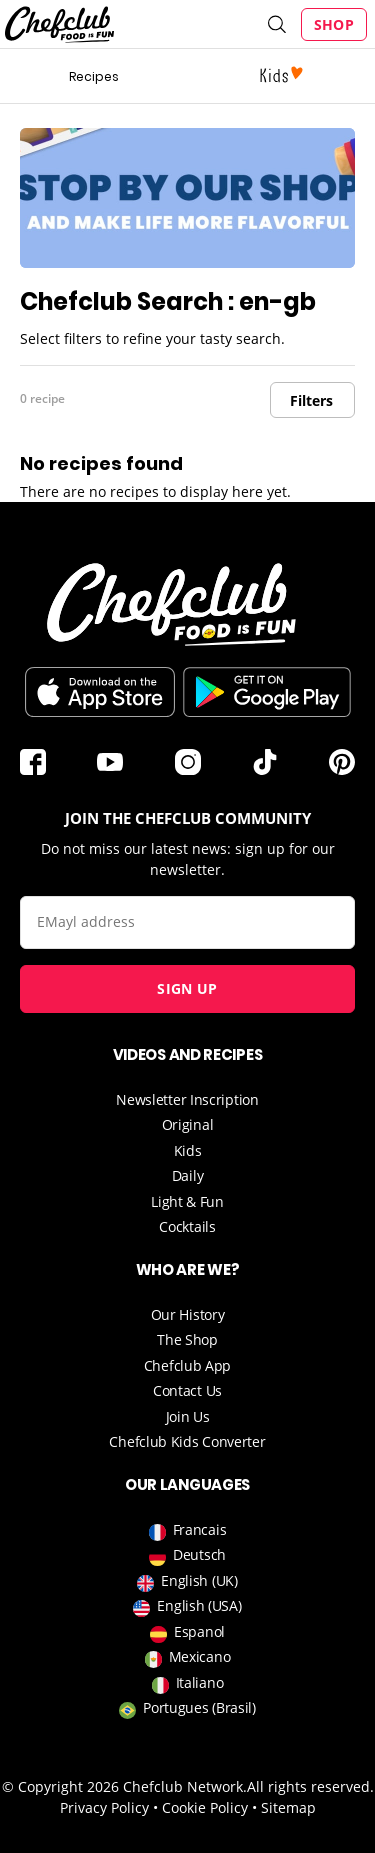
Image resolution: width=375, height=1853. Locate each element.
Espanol (187, 1631)
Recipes (94, 76)
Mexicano (188, 1656)
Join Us (188, 1416)
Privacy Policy (104, 1807)
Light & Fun (187, 1201)
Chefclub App (187, 1365)
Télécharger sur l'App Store (100, 692)
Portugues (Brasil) (187, 1707)
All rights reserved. (310, 1786)
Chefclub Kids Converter (187, 1441)
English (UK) (187, 1580)
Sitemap (288, 1807)
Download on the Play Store (267, 692)
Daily (188, 1175)
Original (188, 1124)
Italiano (188, 1682)
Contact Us (187, 1390)
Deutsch (187, 1554)
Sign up (187, 988)
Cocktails (187, 1226)
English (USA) (187, 1605)
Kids (188, 1150)
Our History (188, 1314)
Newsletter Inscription (187, 1099)
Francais (188, 1529)
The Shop (187, 1339)
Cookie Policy (205, 1807)
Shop (334, 24)
